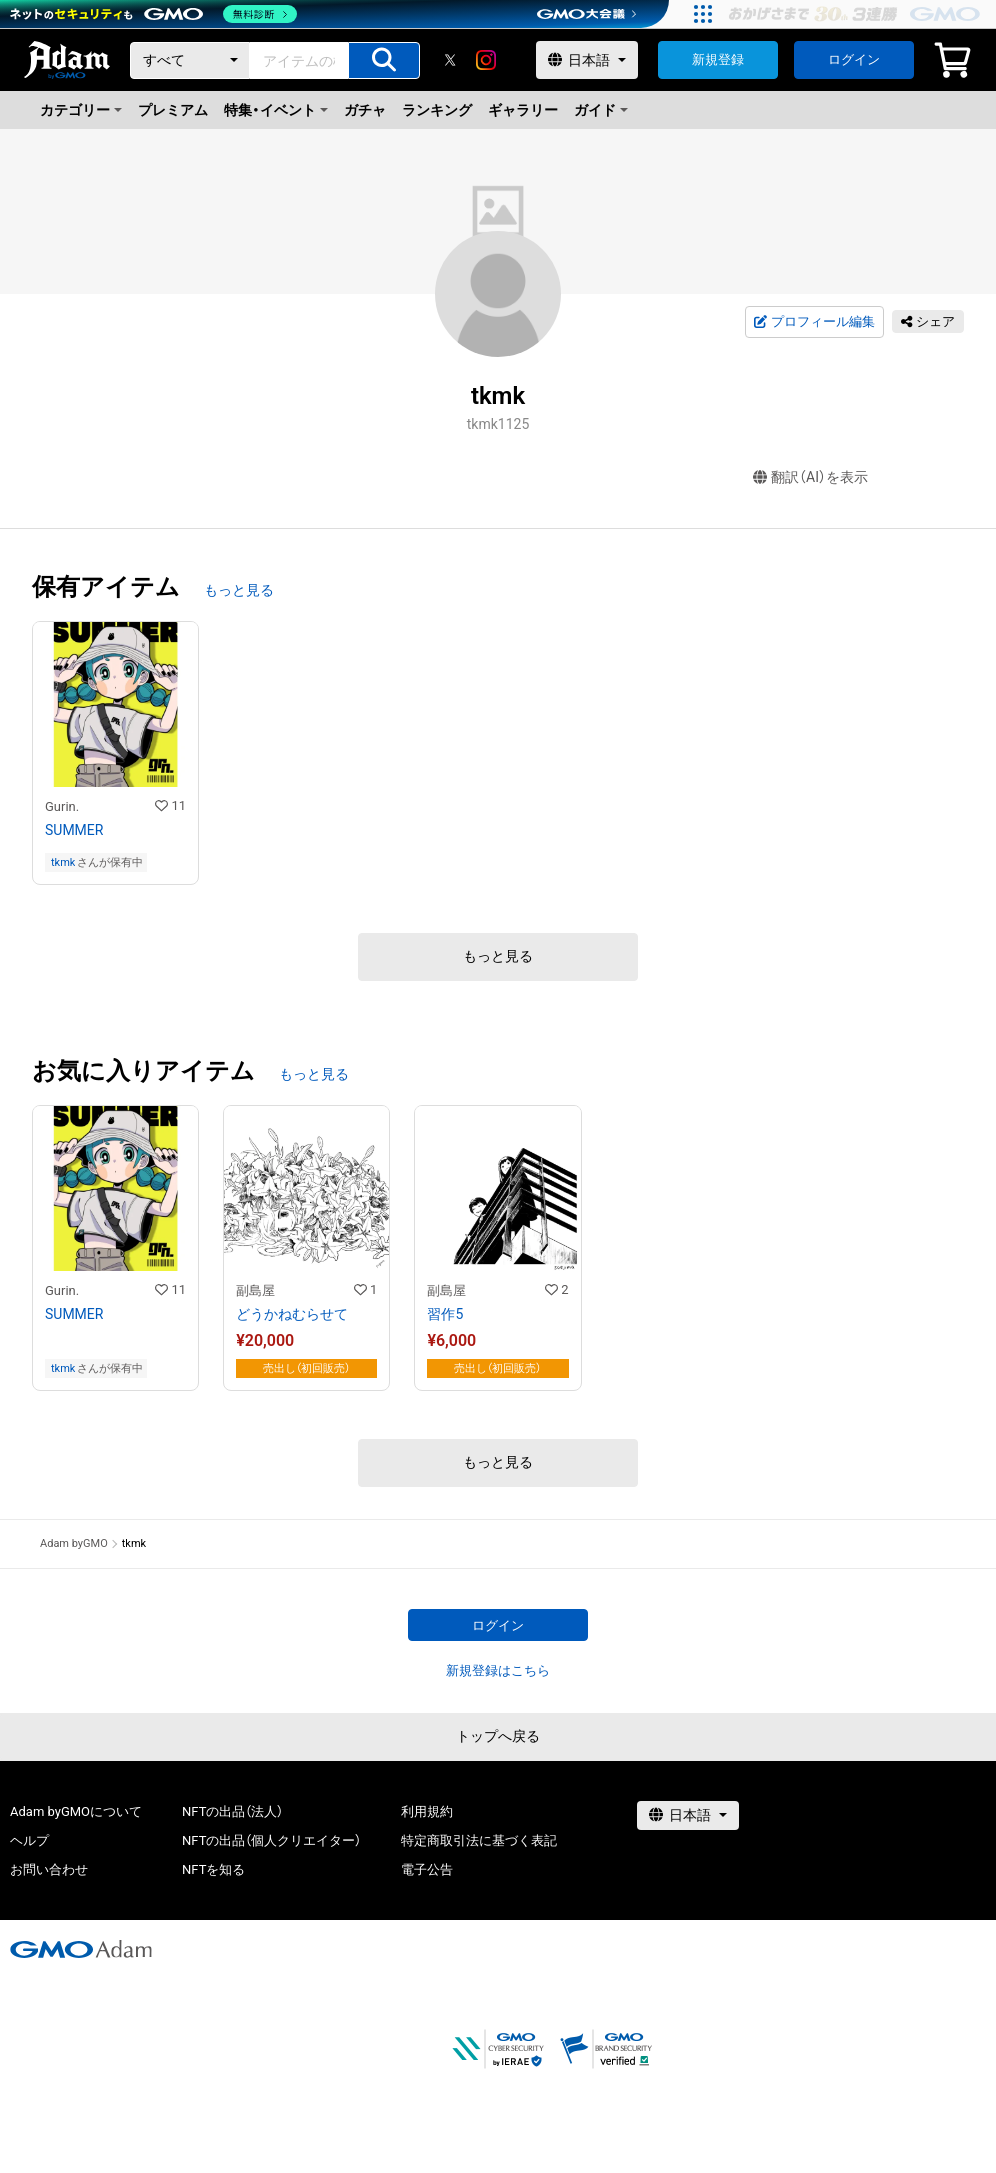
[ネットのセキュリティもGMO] (153, 14)
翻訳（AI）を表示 (810, 477)
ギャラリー (523, 110)
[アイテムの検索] (384, 60)
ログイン (854, 59)
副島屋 (255, 1290)
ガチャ (365, 110)
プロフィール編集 (814, 322)
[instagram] (486, 60)
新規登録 (718, 59)
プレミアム (173, 110)
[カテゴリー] (190, 60)
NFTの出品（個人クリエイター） (271, 1840)
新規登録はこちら (498, 1670)
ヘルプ (29, 1840)
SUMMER (74, 830)
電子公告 (427, 1869)
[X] (450, 60)
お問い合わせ (49, 1869)
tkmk (63, 862)
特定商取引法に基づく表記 (479, 1840)
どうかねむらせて (292, 1314)
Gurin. (62, 806)
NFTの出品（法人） (232, 1811)
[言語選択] (587, 60)
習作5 (445, 1314)
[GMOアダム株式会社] (81, 1949)
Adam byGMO (74, 1543)
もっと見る (239, 590)
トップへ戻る (498, 1736)
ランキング (437, 110)
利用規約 (427, 1811)
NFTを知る (213, 1869)
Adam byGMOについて (76, 1811)
